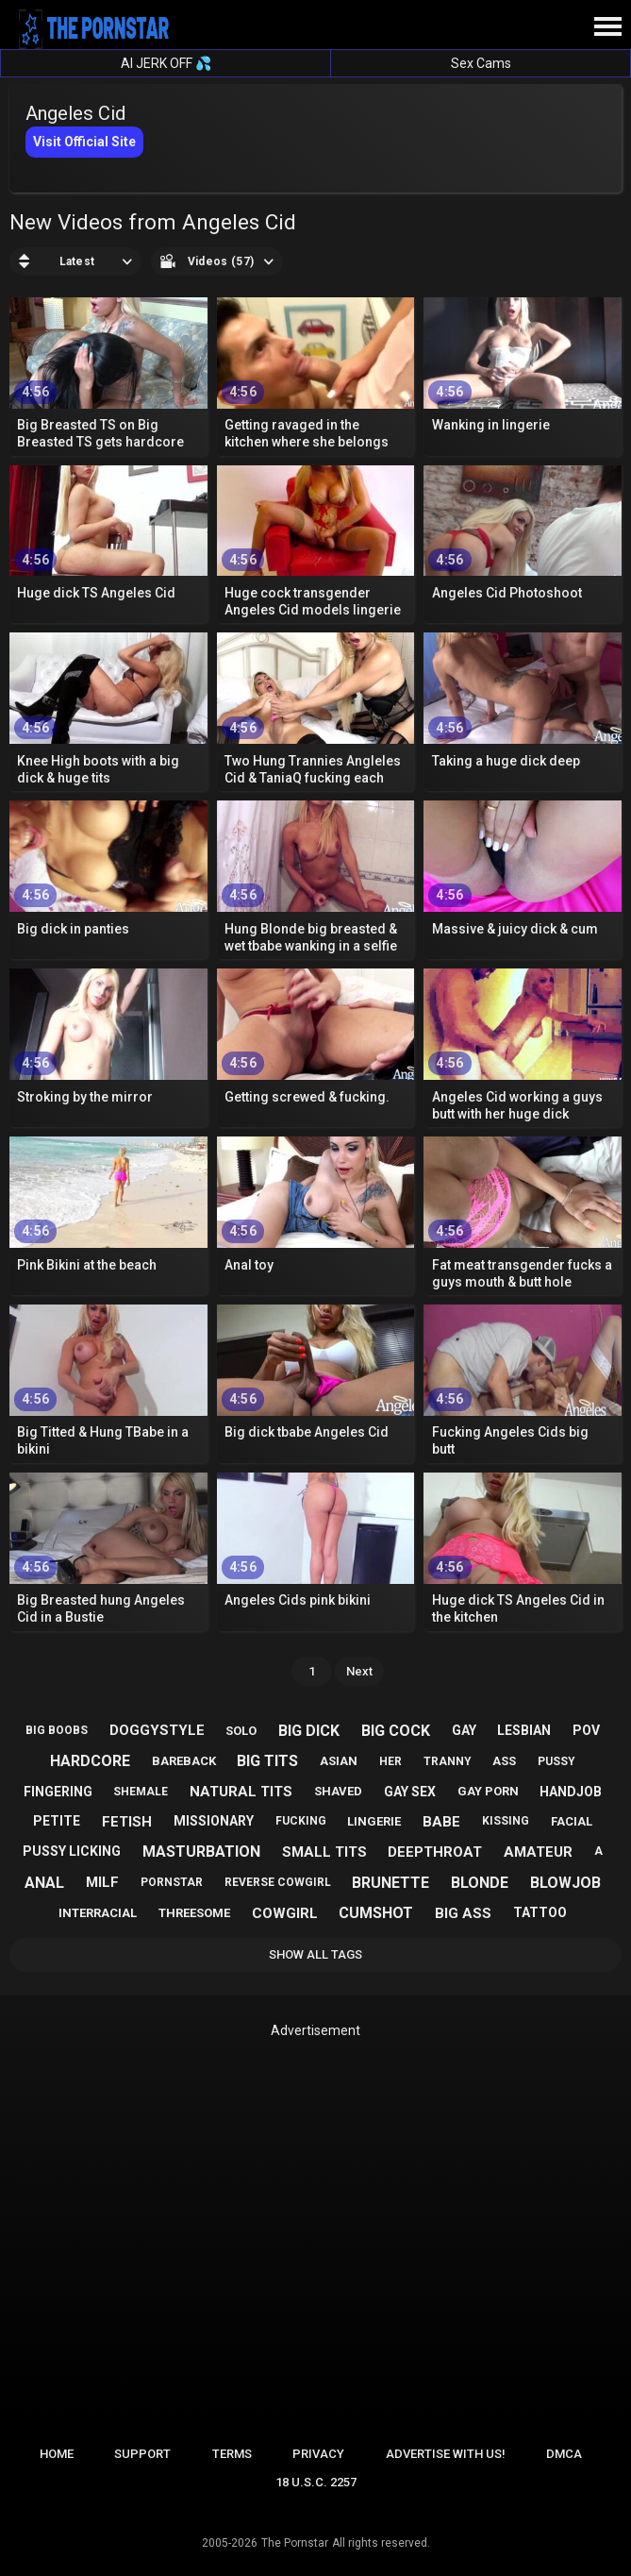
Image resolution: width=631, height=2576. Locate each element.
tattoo (540, 1912)
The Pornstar (294, 2543)
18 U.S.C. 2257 (316, 2482)
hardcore (90, 1761)
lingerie (374, 1821)
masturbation (201, 1851)
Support (142, 2454)
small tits (324, 1852)
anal (44, 1883)
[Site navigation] (607, 27)
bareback (184, 1761)
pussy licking (72, 1851)
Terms (232, 2454)
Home (57, 2454)
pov (586, 1730)
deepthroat (435, 1852)
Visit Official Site (84, 141)
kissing (505, 1820)
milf (102, 1882)
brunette (390, 1883)
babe (441, 1821)
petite (56, 1820)
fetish (127, 1821)
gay (464, 1730)
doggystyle (157, 1730)
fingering (58, 1791)
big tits (267, 1761)
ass (504, 1761)
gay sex (410, 1791)
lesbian (524, 1730)
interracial (97, 1913)
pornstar (172, 1882)
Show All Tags (315, 1954)
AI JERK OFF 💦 (166, 63)
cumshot (376, 1913)
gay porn (488, 1791)
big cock (395, 1731)
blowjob (565, 1883)
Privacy (318, 2454)
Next (359, 1671)
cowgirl (285, 1913)
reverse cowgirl (277, 1882)
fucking (300, 1820)
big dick (309, 1731)
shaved (338, 1791)
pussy (556, 1761)
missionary (214, 1820)
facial (571, 1821)
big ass (463, 1913)
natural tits (241, 1791)
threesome (194, 1913)
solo (241, 1731)
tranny (447, 1761)
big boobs (56, 1730)
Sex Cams (481, 63)
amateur (538, 1852)
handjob (571, 1791)
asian (338, 1761)
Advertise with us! (446, 2454)
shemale (140, 1791)
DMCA (564, 2454)
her (390, 1761)
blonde (479, 1883)
